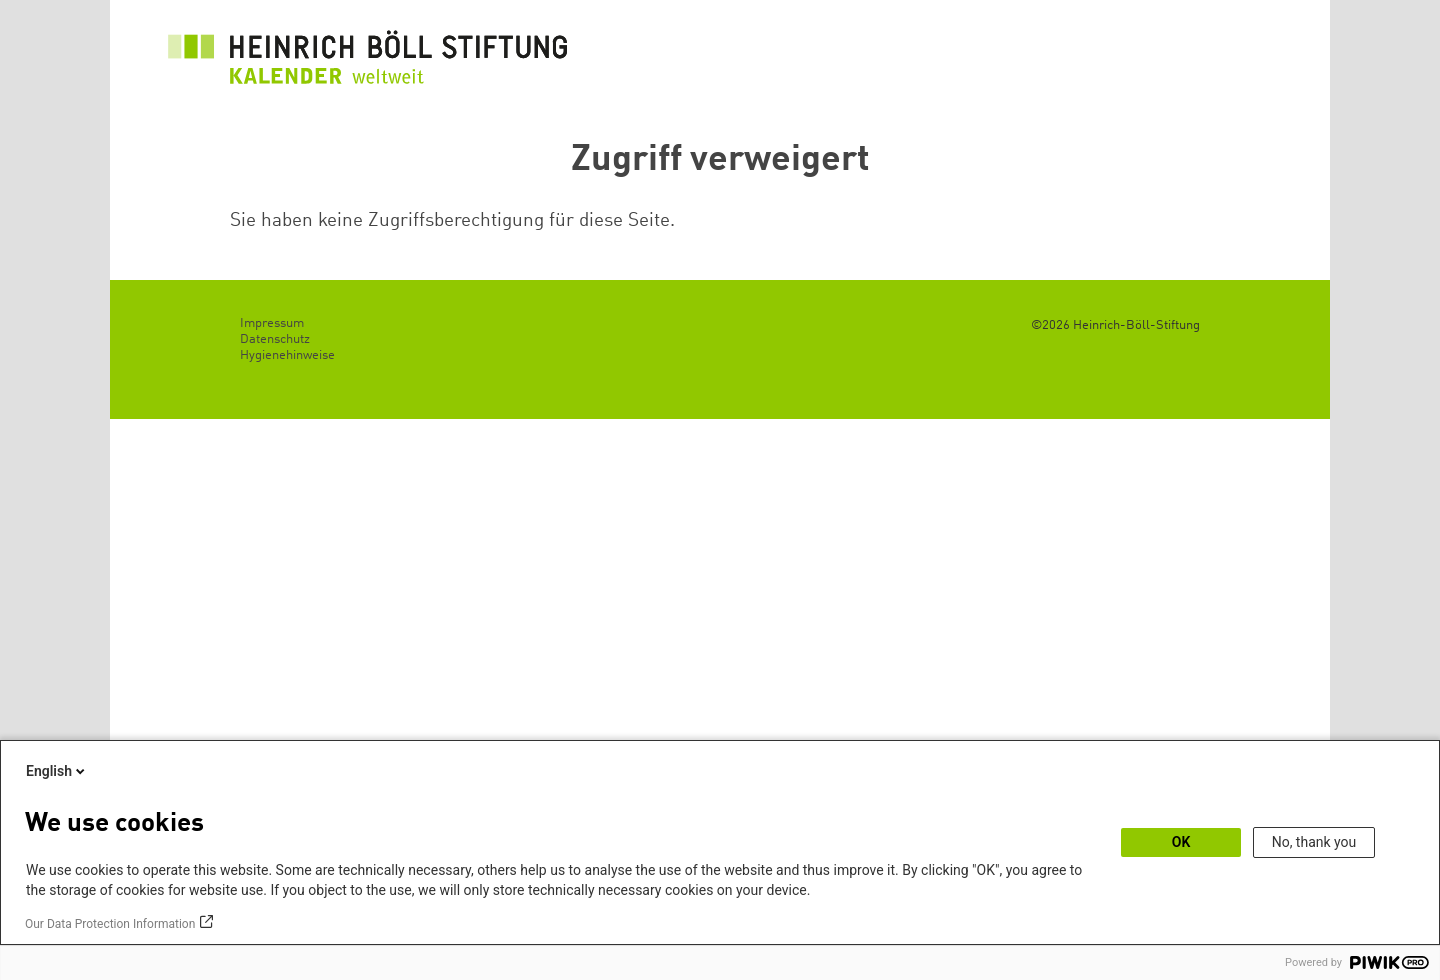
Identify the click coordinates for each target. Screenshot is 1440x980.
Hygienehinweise (287, 355)
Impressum (272, 323)
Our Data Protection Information (110, 924)
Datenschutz (275, 339)
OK (1181, 842)
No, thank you (1314, 842)
